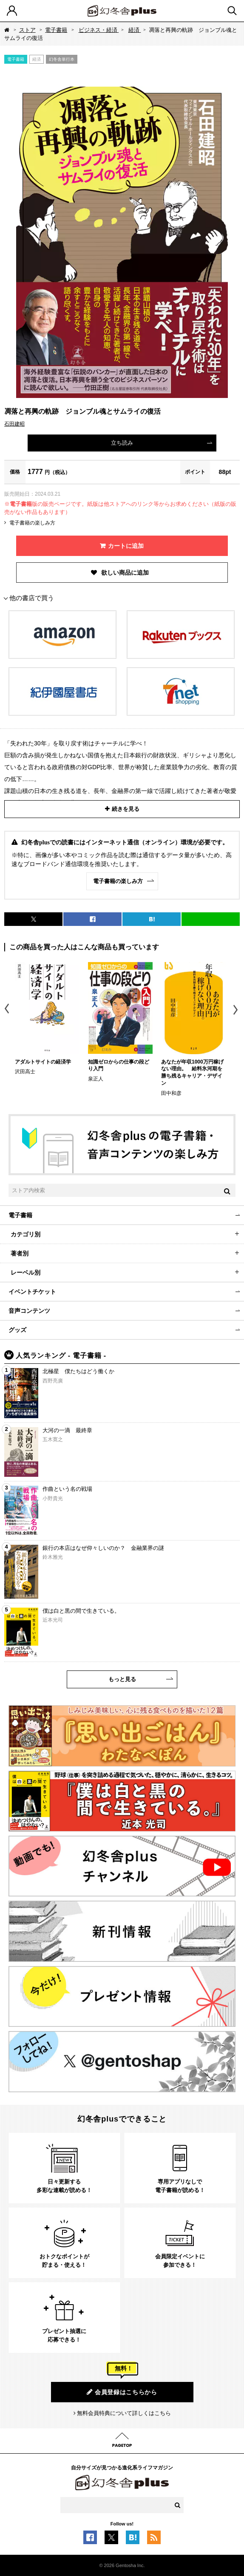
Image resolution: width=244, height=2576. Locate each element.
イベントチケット (32, 1291)
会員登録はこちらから (122, 2391)
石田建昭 (14, 424)
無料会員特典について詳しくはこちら (124, 2413)
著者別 (19, 1253)
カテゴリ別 (25, 1234)
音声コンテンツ (29, 1310)
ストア (27, 30)
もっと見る (122, 1679)
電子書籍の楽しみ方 (32, 523)
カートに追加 (126, 546)
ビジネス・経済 (99, 30)
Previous (7, 1009)
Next (236, 1009)
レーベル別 (25, 1272)
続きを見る (125, 809)
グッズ (17, 1329)
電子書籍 (56, 30)
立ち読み (122, 443)
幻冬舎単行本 (61, 59)
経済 (134, 30)
